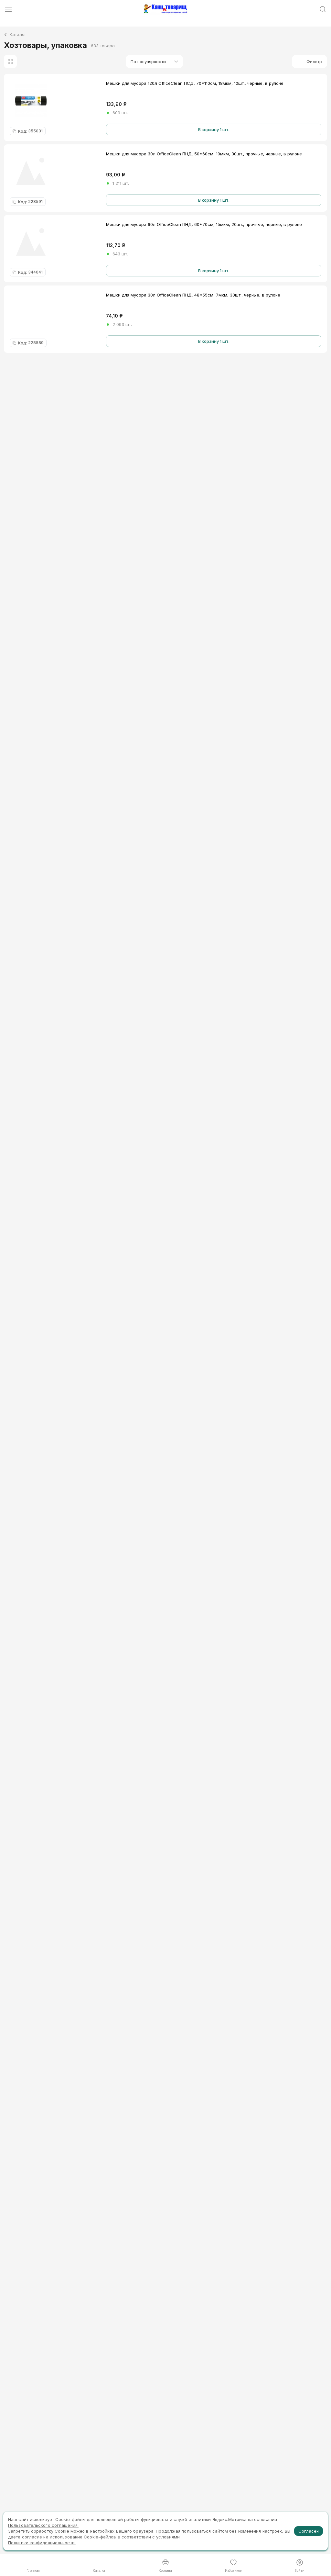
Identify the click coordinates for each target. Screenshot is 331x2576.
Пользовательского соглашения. (43, 2525)
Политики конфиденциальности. (42, 2542)
